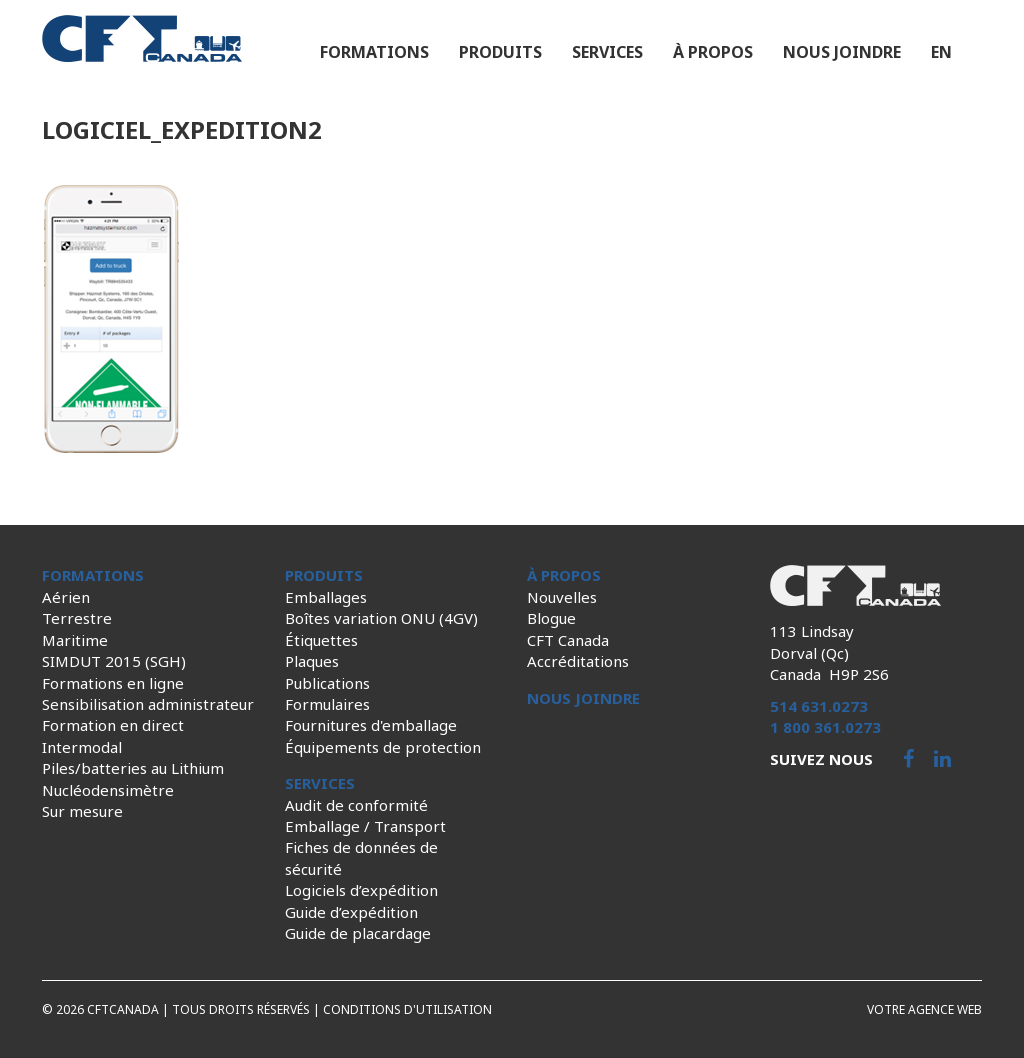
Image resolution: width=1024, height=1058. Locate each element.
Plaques (312, 661)
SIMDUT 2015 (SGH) (114, 661)
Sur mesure (82, 811)
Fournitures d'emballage (371, 725)
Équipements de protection (383, 747)
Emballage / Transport (365, 826)
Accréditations (578, 661)
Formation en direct (113, 725)
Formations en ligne (113, 683)
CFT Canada (568, 640)
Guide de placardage (358, 933)
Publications (327, 683)
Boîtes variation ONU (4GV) (381, 618)
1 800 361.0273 (825, 727)
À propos (713, 52)
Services (607, 52)
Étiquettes (321, 640)
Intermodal (82, 747)
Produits (500, 52)
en (941, 52)
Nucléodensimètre (108, 790)
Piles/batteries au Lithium (133, 768)
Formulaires (327, 704)
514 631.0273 (819, 706)
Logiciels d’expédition (361, 890)
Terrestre (77, 618)
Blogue (551, 618)
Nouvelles (562, 597)
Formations (374, 52)
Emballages (326, 597)
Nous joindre (842, 52)
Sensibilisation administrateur (148, 704)
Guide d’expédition (351, 912)
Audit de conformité (356, 805)
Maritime (75, 640)
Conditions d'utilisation (407, 1009)
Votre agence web (924, 1009)
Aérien (66, 597)
